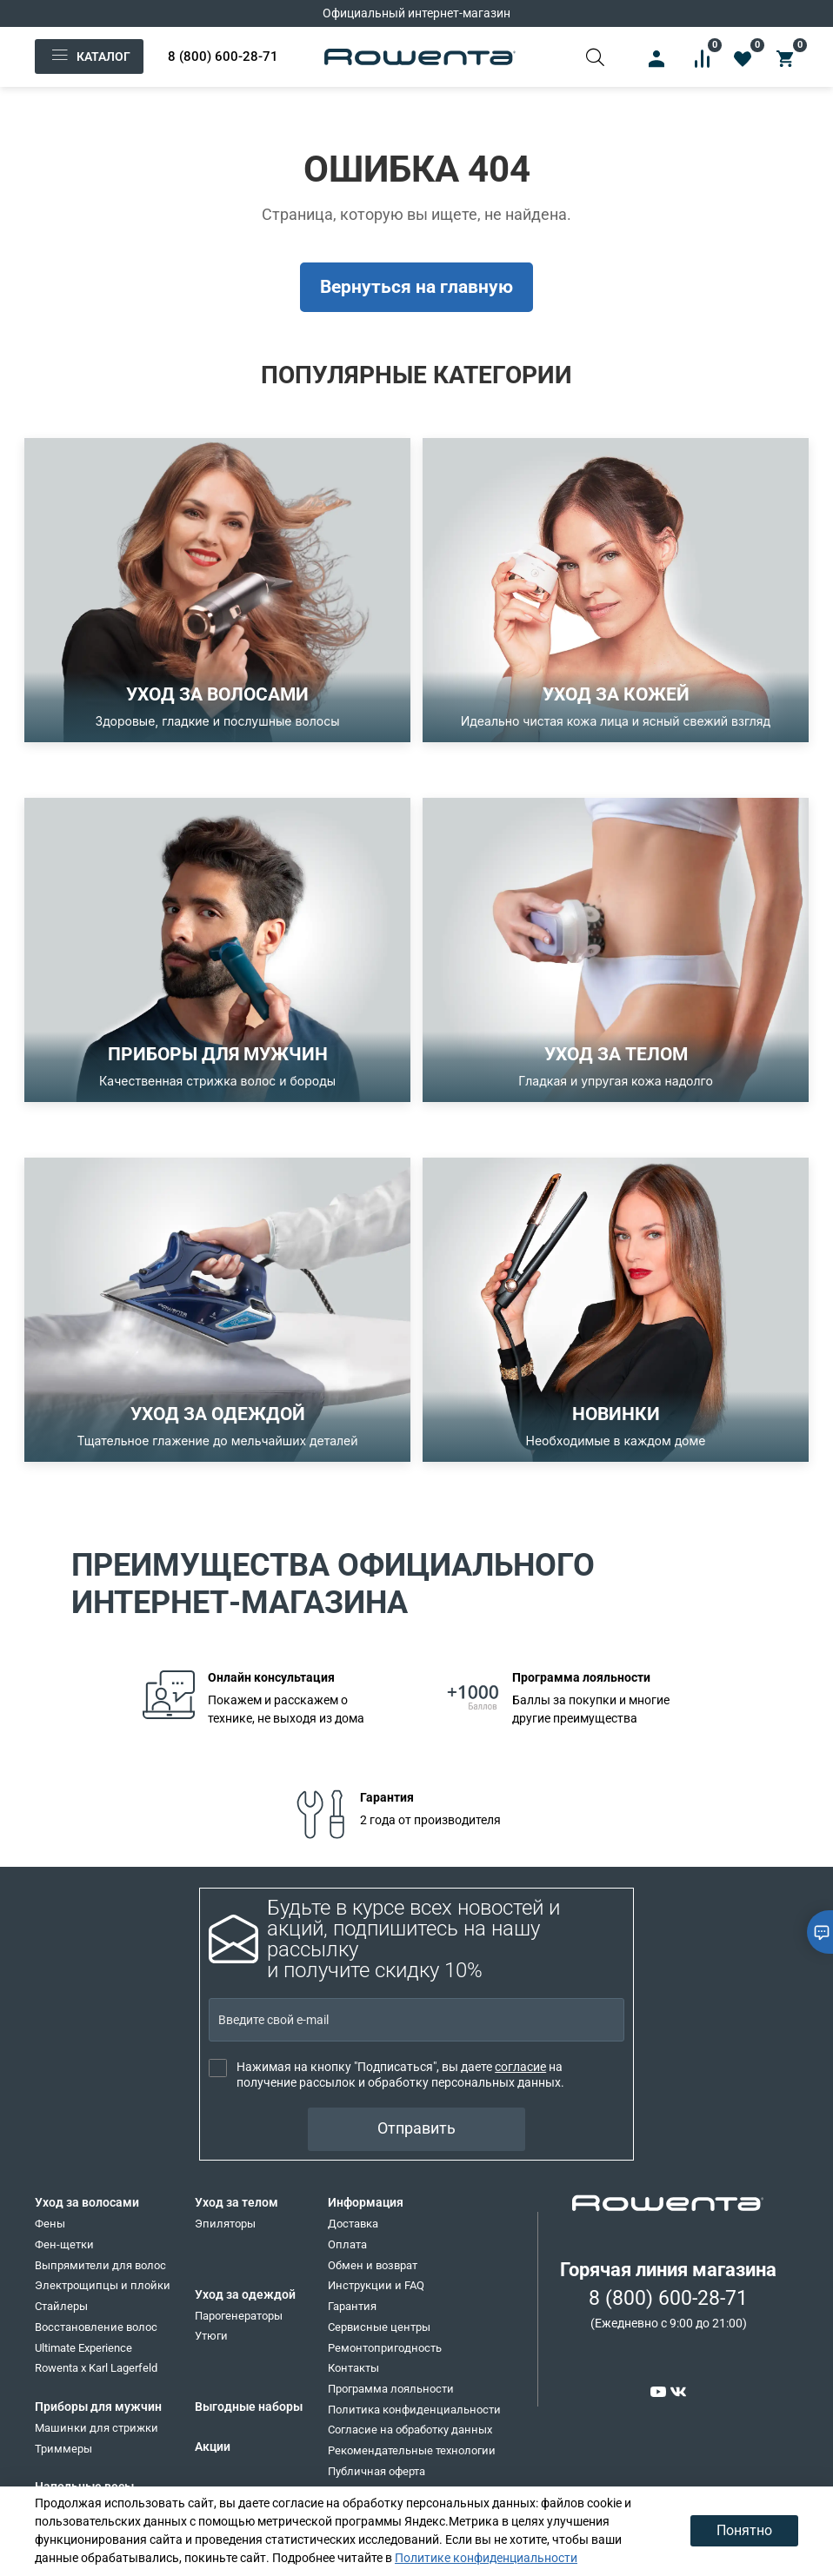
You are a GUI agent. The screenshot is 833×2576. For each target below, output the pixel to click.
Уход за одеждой (245, 2294)
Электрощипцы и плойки (102, 2285)
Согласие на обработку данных (410, 2429)
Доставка (353, 2223)
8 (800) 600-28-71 (223, 56)
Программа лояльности (391, 2388)
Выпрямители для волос (100, 2265)
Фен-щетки (64, 2244)
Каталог (89, 56)
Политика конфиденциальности (414, 2409)
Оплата (347, 2244)
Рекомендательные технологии (412, 2450)
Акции (212, 2446)
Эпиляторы (225, 2223)
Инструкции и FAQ (376, 2285)
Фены (50, 2223)
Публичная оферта (376, 2471)
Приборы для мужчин (98, 2406)
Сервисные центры (379, 2327)
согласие (520, 2067)
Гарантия (352, 2306)
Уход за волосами (87, 2202)
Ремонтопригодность (385, 2347)
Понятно (744, 2530)
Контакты (353, 2367)
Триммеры (63, 2448)
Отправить (416, 2128)
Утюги (211, 2335)
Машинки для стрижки (96, 2427)
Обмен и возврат (372, 2265)
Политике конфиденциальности (486, 2558)
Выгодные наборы (249, 2406)
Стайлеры (61, 2306)
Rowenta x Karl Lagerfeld (96, 2367)
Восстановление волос (96, 2327)
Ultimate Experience (83, 2347)
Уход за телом (236, 2202)
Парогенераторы (239, 2315)
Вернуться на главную (416, 286)
